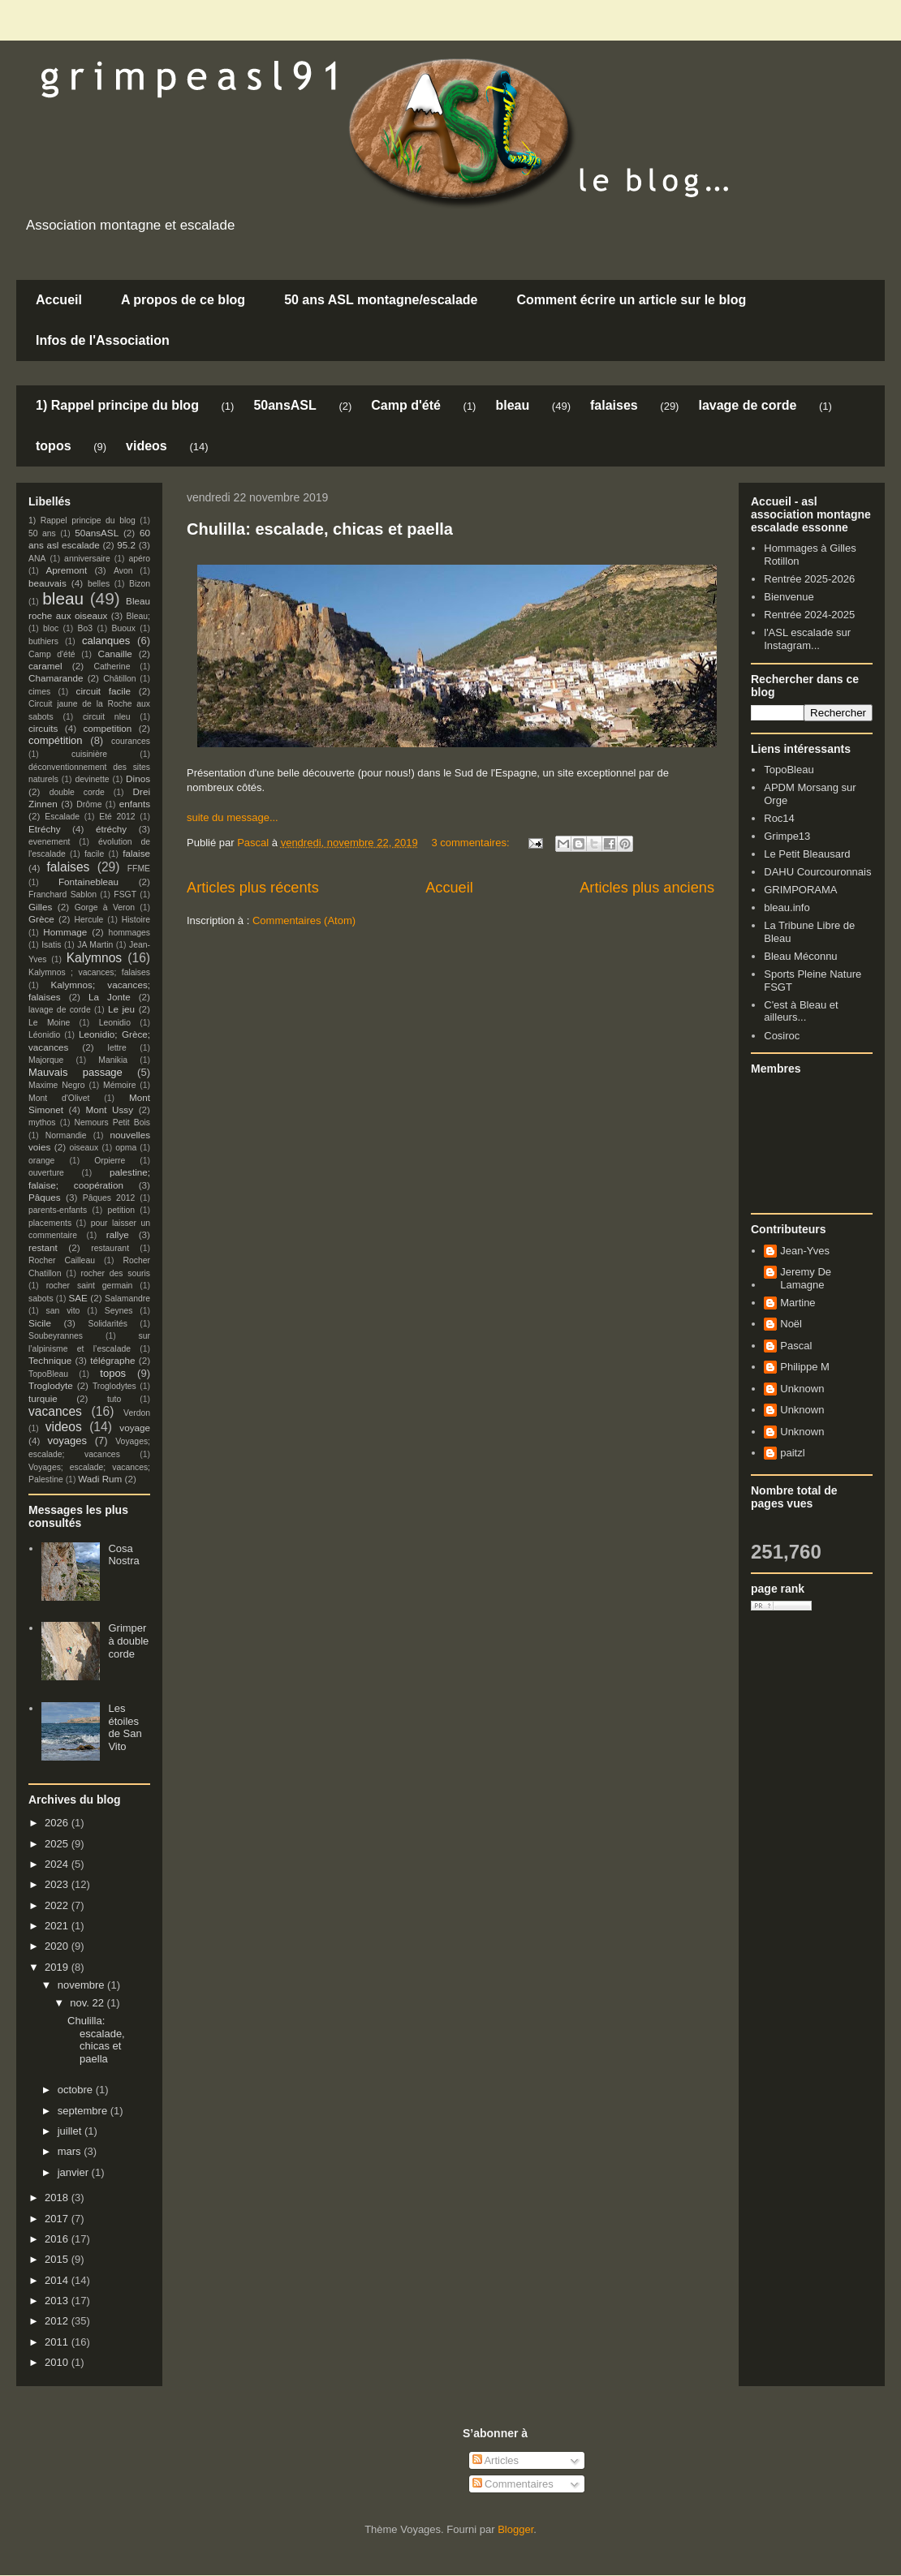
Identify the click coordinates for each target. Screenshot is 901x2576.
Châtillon (119, 678)
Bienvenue (788, 597)
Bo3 (85, 628)
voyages (67, 1440)
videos (146, 446)
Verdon (136, 1412)
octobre (77, 2090)
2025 (58, 1844)
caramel (45, 665)
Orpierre (109, 1160)
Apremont (67, 570)
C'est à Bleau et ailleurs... (801, 1011)
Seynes (119, 1310)
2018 (58, 2197)
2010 (58, 2362)
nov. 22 (88, 2003)
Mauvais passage (75, 1072)
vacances (55, 1411)
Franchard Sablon (62, 894)
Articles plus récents (253, 887)
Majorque (45, 1060)
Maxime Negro (56, 1085)
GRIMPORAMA (800, 890)
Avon (123, 570)
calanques (106, 640)
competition (108, 728)
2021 (58, 1926)
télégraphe (112, 1360)
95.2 (126, 545)
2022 (58, 1905)
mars (71, 2151)
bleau (512, 405)
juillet (71, 2131)
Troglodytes (114, 1386)
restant (43, 1247)
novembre (82, 1985)
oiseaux (84, 1147)
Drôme (88, 804)
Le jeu (121, 1009)
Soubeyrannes (55, 1335)
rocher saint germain (89, 1285)
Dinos (138, 778)
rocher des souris (115, 1273)
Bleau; (138, 616)
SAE (77, 1297)
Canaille (115, 653)
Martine (797, 1303)
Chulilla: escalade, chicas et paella (320, 529)
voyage (134, 1427)
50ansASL (284, 405)
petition (122, 1210)
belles (99, 583)
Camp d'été (406, 405)
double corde (77, 792)
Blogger (515, 2529)
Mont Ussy (109, 1109)
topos (53, 446)
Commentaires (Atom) (304, 920)
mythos (42, 1122)
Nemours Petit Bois (112, 1122)
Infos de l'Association (103, 340)
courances (130, 741)
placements (49, 1223)
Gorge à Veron (105, 907)
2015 (58, 2259)
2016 (58, 2239)
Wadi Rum (100, 1478)
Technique (49, 1360)
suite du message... (232, 817)
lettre (117, 1047)
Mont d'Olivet (58, 1098)
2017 (58, 2219)
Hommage (65, 932)
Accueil (59, 300)
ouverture (46, 1172)
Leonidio (115, 1022)
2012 (58, 2321)
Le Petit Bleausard (807, 854)
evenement (49, 841)
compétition (55, 740)
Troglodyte (50, 1385)
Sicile (39, 1323)
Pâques (44, 1197)
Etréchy (44, 829)
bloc (50, 628)
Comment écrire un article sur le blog (631, 300)
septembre (84, 2111)
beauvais (47, 583)
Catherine (111, 666)
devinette (92, 779)
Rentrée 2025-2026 (809, 579)
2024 (58, 1864)
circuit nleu (107, 716)
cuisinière (89, 754)
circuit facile (103, 691)
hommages (129, 932)
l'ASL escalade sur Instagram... (807, 639)
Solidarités (108, 1323)
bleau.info (786, 907)
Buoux (123, 628)
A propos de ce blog (183, 300)
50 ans (42, 533)
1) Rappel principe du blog (117, 405)
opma (125, 1147)
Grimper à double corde (128, 1640)
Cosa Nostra (123, 1555)
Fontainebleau (88, 881)
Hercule (89, 919)
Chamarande (56, 678)
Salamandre (127, 1298)
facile (94, 853)
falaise (136, 853)
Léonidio (44, 1034)
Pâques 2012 (109, 1197)
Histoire (136, 919)
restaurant (110, 1248)
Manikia (112, 1060)
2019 (58, 1967)
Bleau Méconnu (800, 956)
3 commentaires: (471, 842)
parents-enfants (57, 1210)
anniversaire (87, 558)
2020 (58, 1946)
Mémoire (119, 1085)
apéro (139, 558)
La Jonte (109, 996)
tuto (114, 1399)
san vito (63, 1310)
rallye (117, 1234)
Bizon (139, 583)
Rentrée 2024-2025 (809, 615)
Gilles (40, 906)
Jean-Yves (805, 1251)
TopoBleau (48, 1374)
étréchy (111, 829)
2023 (58, 1884)
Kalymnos (94, 958)
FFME (138, 868)
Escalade (62, 816)
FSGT (125, 894)
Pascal (796, 1346)
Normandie (66, 1135)
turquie (43, 1398)
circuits (43, 728)
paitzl (792, 1453)
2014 (58, 2280)
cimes (39, 691)
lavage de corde (747, 405)
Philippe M (805, 1367)
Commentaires (513, 2484)
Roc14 (779, 818)
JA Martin (95, 944)
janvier (75, 2172)
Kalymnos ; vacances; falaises (89, 972)
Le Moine (49, 1022)
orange (41, 1160)
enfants (134, 803)
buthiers (43, 641)
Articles (495, 2460)
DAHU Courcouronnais (817, 872)
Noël (791, 1324)
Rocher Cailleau (61, 1260)
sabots (41, 1298)
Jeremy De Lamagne (805, 1278)
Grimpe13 (787, 836)
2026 (58, 1823)
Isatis (51, 944)
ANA (36, 558)
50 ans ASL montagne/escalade (380, 300)
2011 (58, 2342)
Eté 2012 (117, 816)
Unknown (802, 1389)
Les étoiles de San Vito (124, 1727)
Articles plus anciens (647, 887)
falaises (614, 405)
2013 (58, 2300)
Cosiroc (782, 1036)
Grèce (41, 919)
